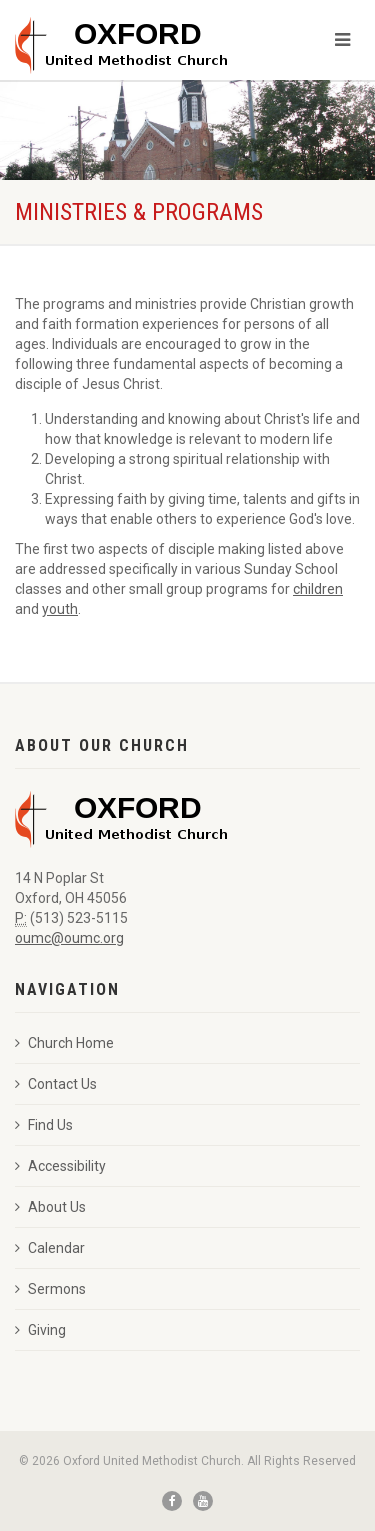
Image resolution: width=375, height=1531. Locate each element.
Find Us (44, 1125)
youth (60, 609)
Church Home (64, 1043)
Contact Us (56, 1084)
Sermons (50, 1289)
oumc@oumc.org (69, 938)
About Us (50, 1207)
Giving (40, 1330)
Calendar (50, 1248)
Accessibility (60, 1166)
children (318, 589)
